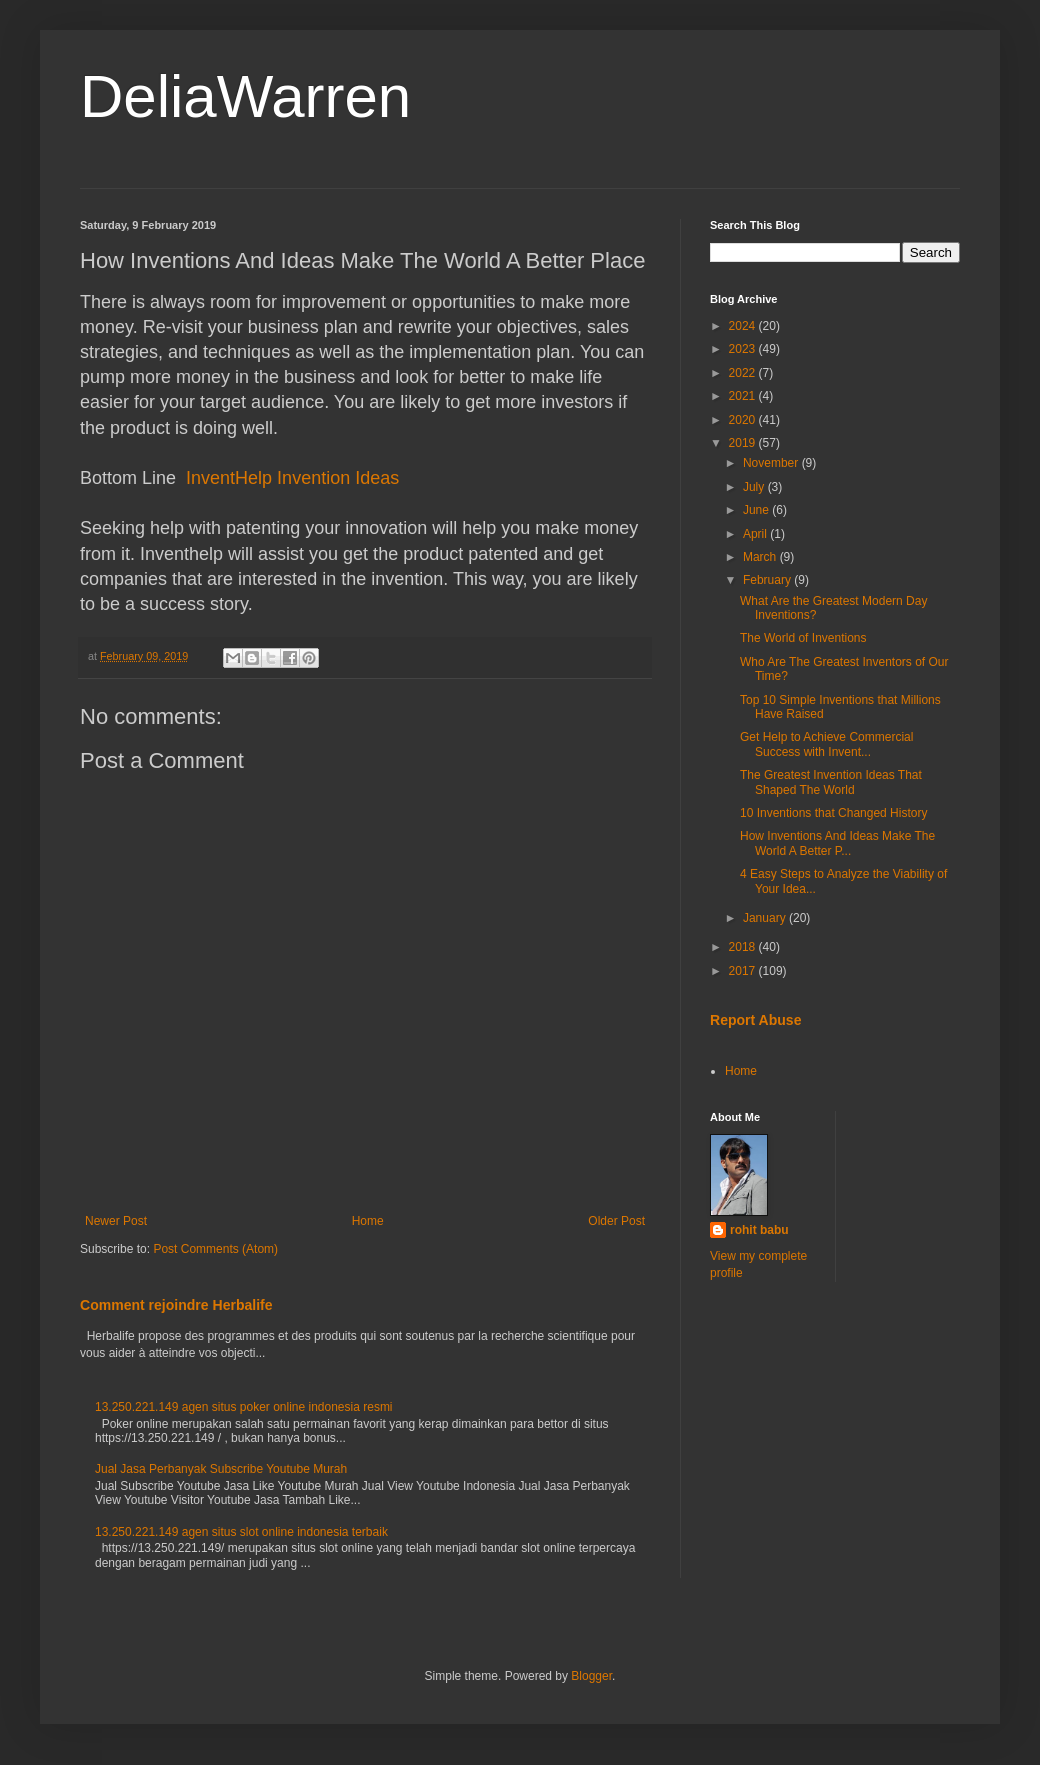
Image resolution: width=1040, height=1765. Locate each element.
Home (368, 1221)
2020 (744, 420)
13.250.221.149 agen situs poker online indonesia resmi (244, 1407)
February (768, 580)
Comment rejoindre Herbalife (176, 1305)
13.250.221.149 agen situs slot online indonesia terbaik (241, 1532)
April (756, 534)
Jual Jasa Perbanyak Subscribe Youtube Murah (221, 1469)
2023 (744, 349)
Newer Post (116, 1221)
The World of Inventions (803, 638)
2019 (744, 443)
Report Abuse (755, 1020)
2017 (744, 971)
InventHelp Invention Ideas (292, 478)
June (757, 510)
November (772, 463)
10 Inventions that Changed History (833, 813)
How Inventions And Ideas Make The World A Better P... (837, 843)
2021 (744, 396)
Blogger (591, 1676)
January (766, 918)
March (761, 557)
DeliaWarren (245, 96)
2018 (744, 947)
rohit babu (759, 1230)
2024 (744, 326)
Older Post (616, 1221)
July (755, 487)
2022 (744, 373)
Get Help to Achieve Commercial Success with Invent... (826, 744)
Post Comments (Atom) (215, 1249)
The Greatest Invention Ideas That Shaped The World (831, 782)
